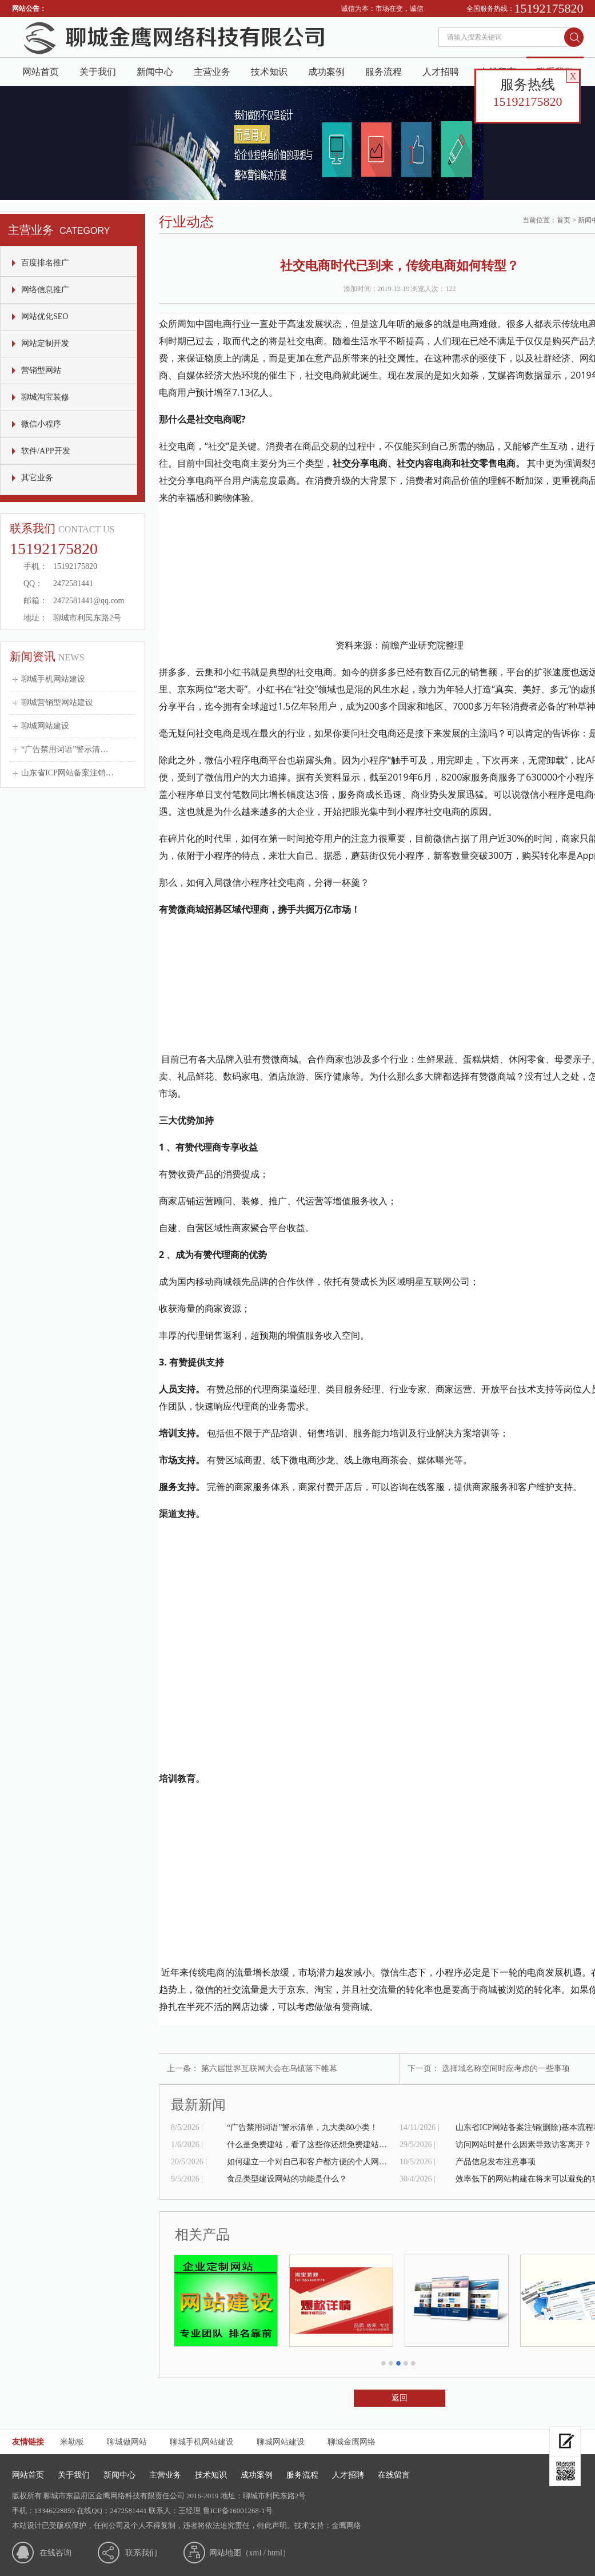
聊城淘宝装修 (45, 397)
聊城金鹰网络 (352, 2442)
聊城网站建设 (45, 726)
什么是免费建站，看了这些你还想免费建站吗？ (307, 2144)
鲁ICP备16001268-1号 (238, 2510)
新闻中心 (155, 72)
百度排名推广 (45, 262)
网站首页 (40, 72)
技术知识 (269, 72)
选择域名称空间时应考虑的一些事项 (506, 2068)
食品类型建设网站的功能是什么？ (287, 2179)
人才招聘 (440, 72)
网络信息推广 (45, 289)
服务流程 (383, 72)
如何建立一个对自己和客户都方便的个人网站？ (307, 2161)
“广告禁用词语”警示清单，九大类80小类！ (302, 2127)
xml (255, 2553)
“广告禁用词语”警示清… (64, 749)
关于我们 (97, 72)
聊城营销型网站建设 (57, 702)
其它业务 (37, 477)
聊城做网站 (127, 2442)
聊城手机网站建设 (53, 679)
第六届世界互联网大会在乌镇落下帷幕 (269, 2068)
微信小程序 (41, 424)
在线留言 (394, 2475)
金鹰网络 (346, 2525)
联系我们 (141, 2553)
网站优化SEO (44, 316)
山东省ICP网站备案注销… (67, 773)
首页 (563, 220)
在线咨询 (55, 2553)
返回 (400, 2398)
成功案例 (326, 72)
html (274, 2553)
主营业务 (212, 72)
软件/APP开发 (45, 451)
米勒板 (72, 2442)
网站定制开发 (45, 343)
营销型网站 (41, 370)
